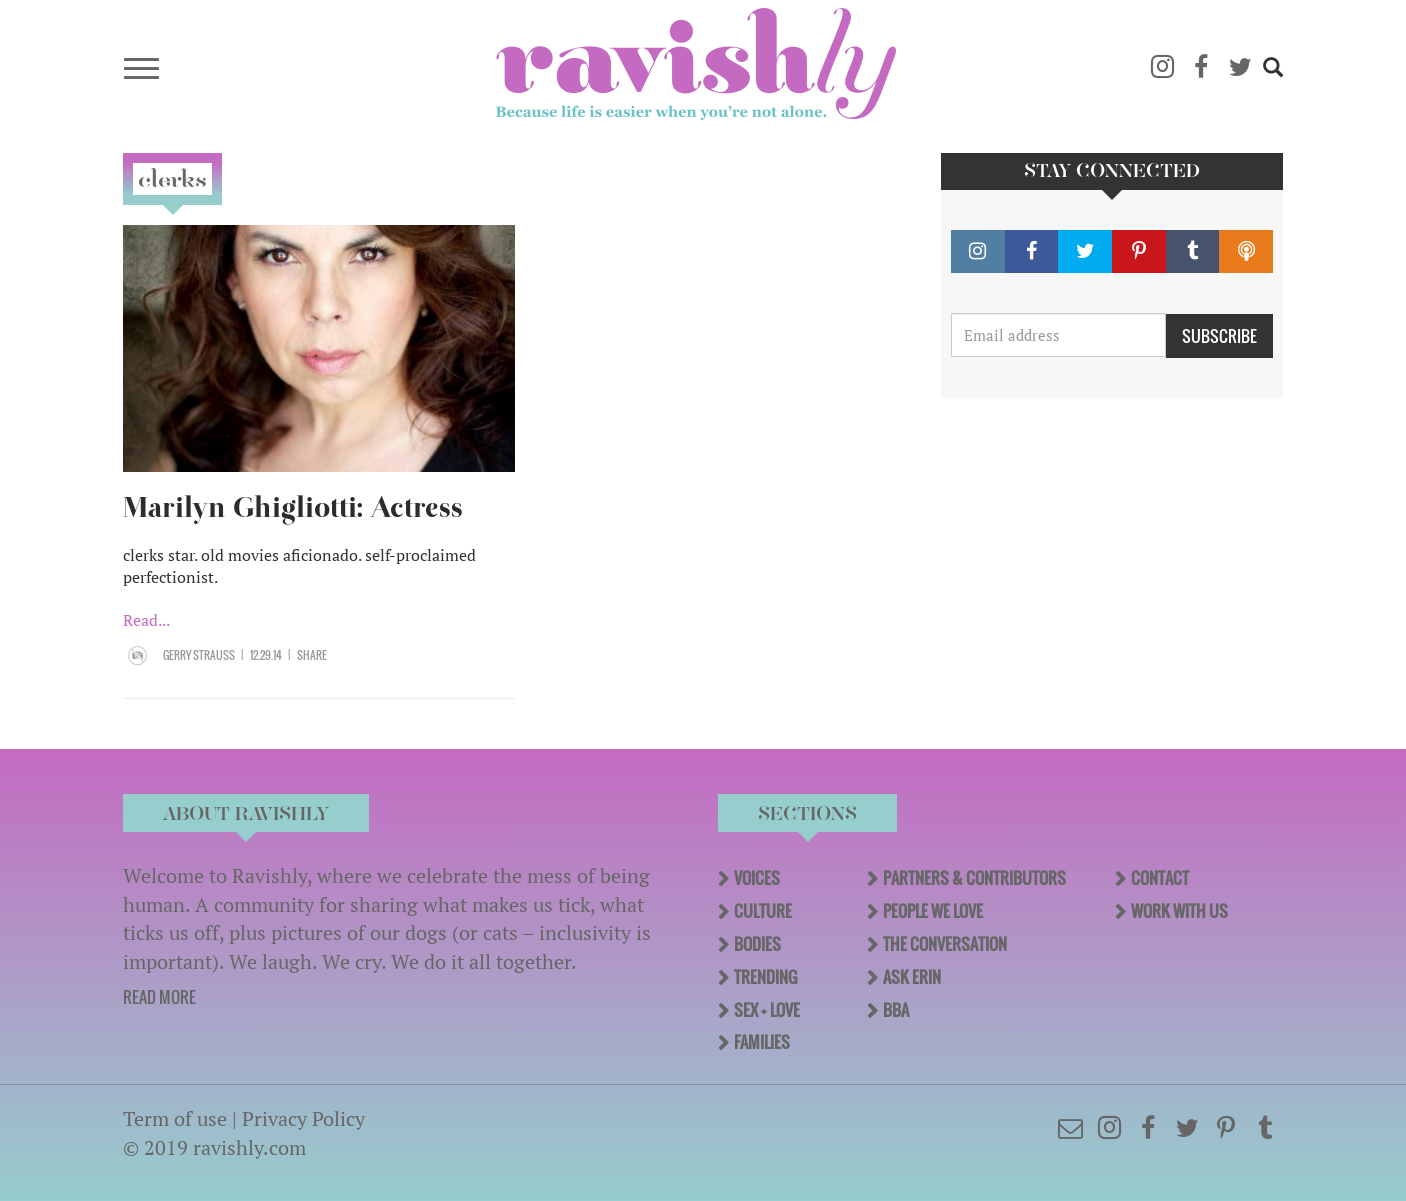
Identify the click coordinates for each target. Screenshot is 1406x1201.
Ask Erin (912, 977)
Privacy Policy (303, 1118)
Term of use (175, 1118)
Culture (763, 911)
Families (762, 1042)
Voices (757, 878)
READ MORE (159, 997)
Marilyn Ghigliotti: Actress (293, 507)
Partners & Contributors (974, 878)
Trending (765, 977)
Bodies (757, 944)
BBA (896, 1010)
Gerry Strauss (199, 655)
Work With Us (1179, 911)
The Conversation (945, 944)
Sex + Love (767, 1010)
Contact (1160, 878)
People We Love (933, 911)
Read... (146, 620)
